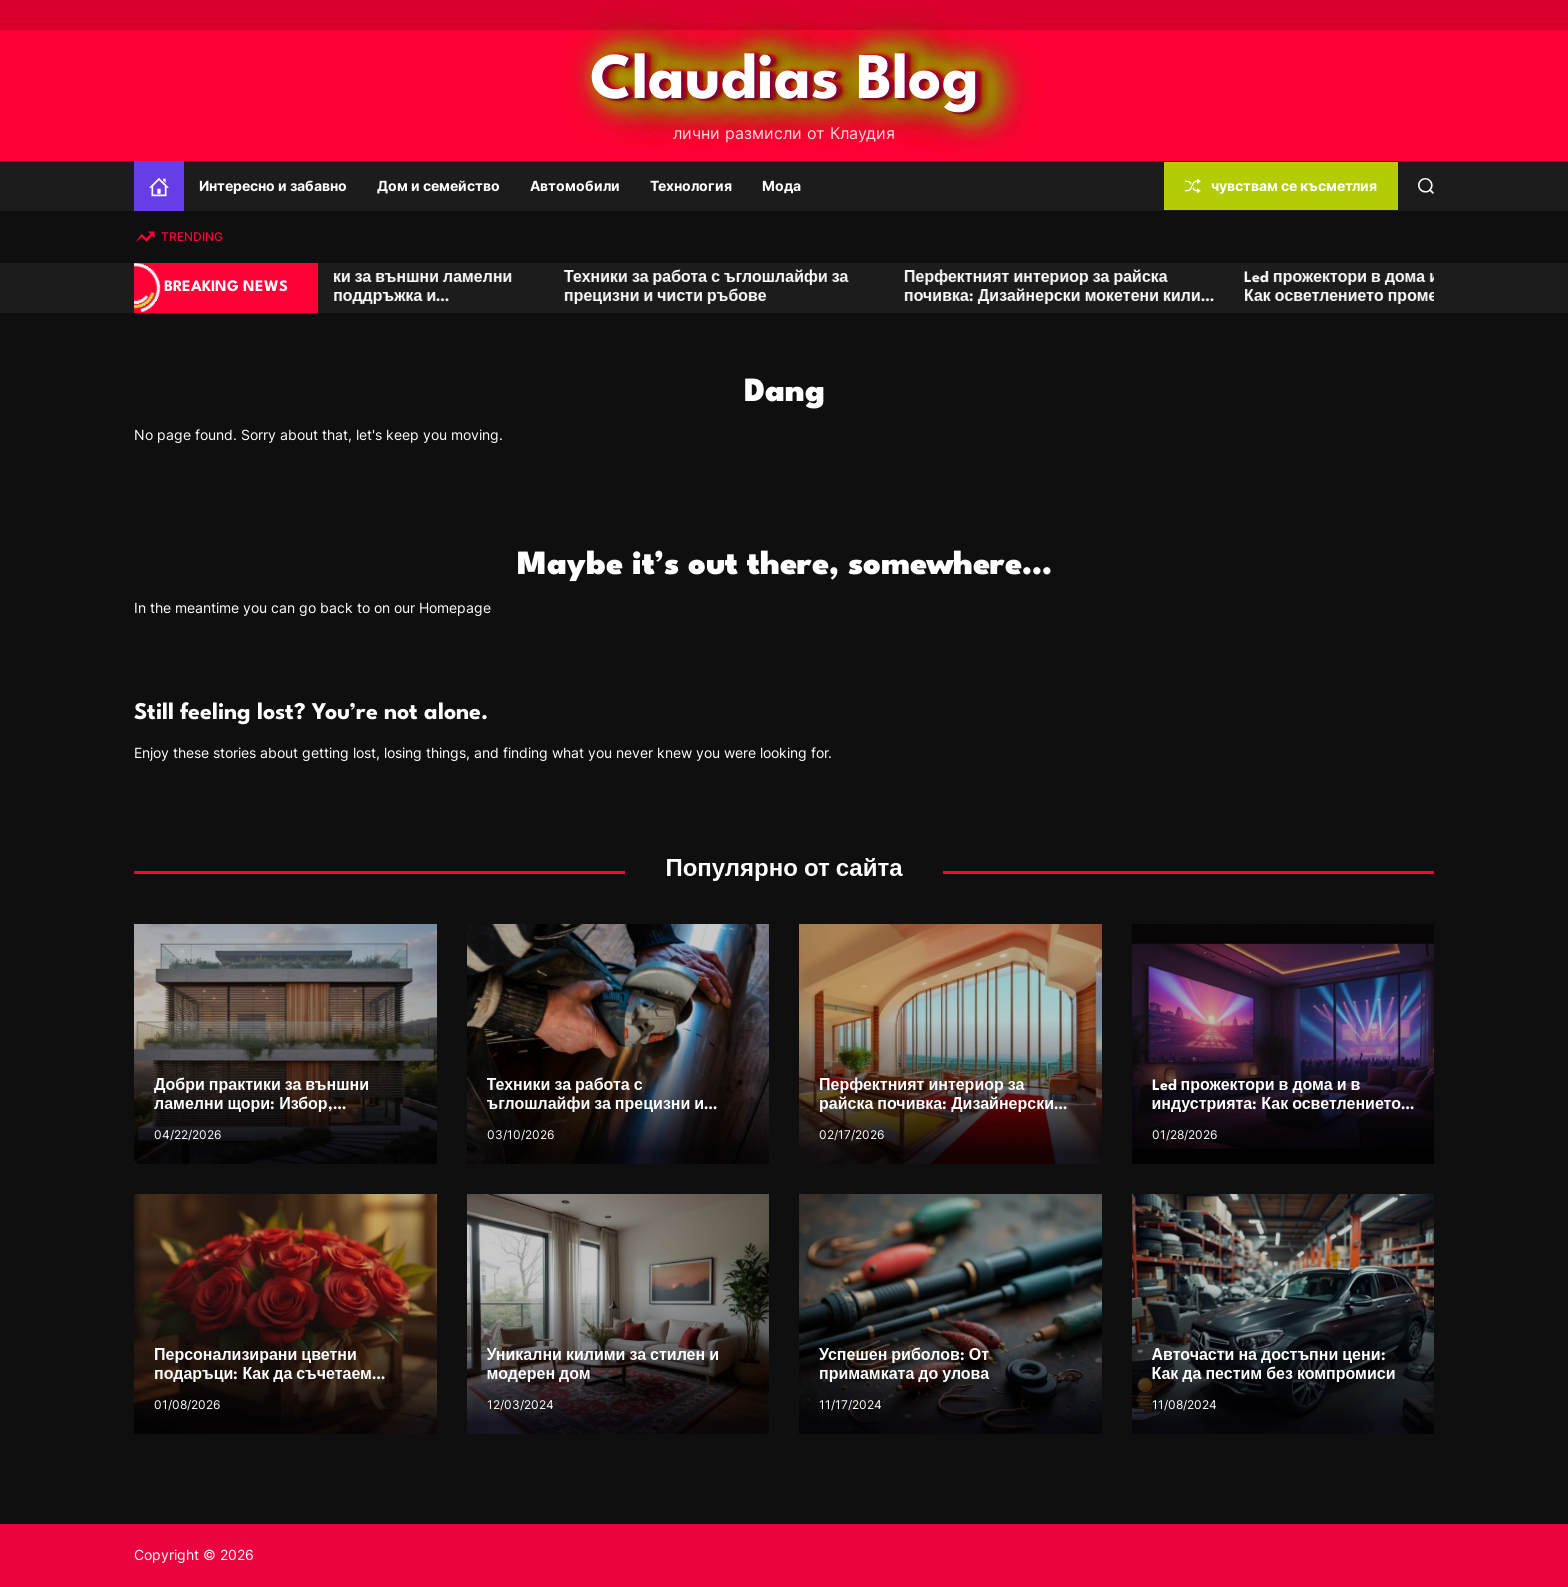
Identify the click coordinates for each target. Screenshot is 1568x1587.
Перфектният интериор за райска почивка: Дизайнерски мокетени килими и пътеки (1128, 297)
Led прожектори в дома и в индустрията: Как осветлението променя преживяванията (1276, 1105)
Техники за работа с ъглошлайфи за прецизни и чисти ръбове (596, 1105)
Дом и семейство (438, 185)
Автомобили (575, 185)
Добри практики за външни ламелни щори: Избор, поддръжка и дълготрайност (433, 297)
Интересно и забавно (273, 185)
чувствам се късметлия (1281, 185)
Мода (781, 185)
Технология (691, 185)
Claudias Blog (784, 82)
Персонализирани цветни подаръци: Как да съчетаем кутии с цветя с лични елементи (280, 1375)
